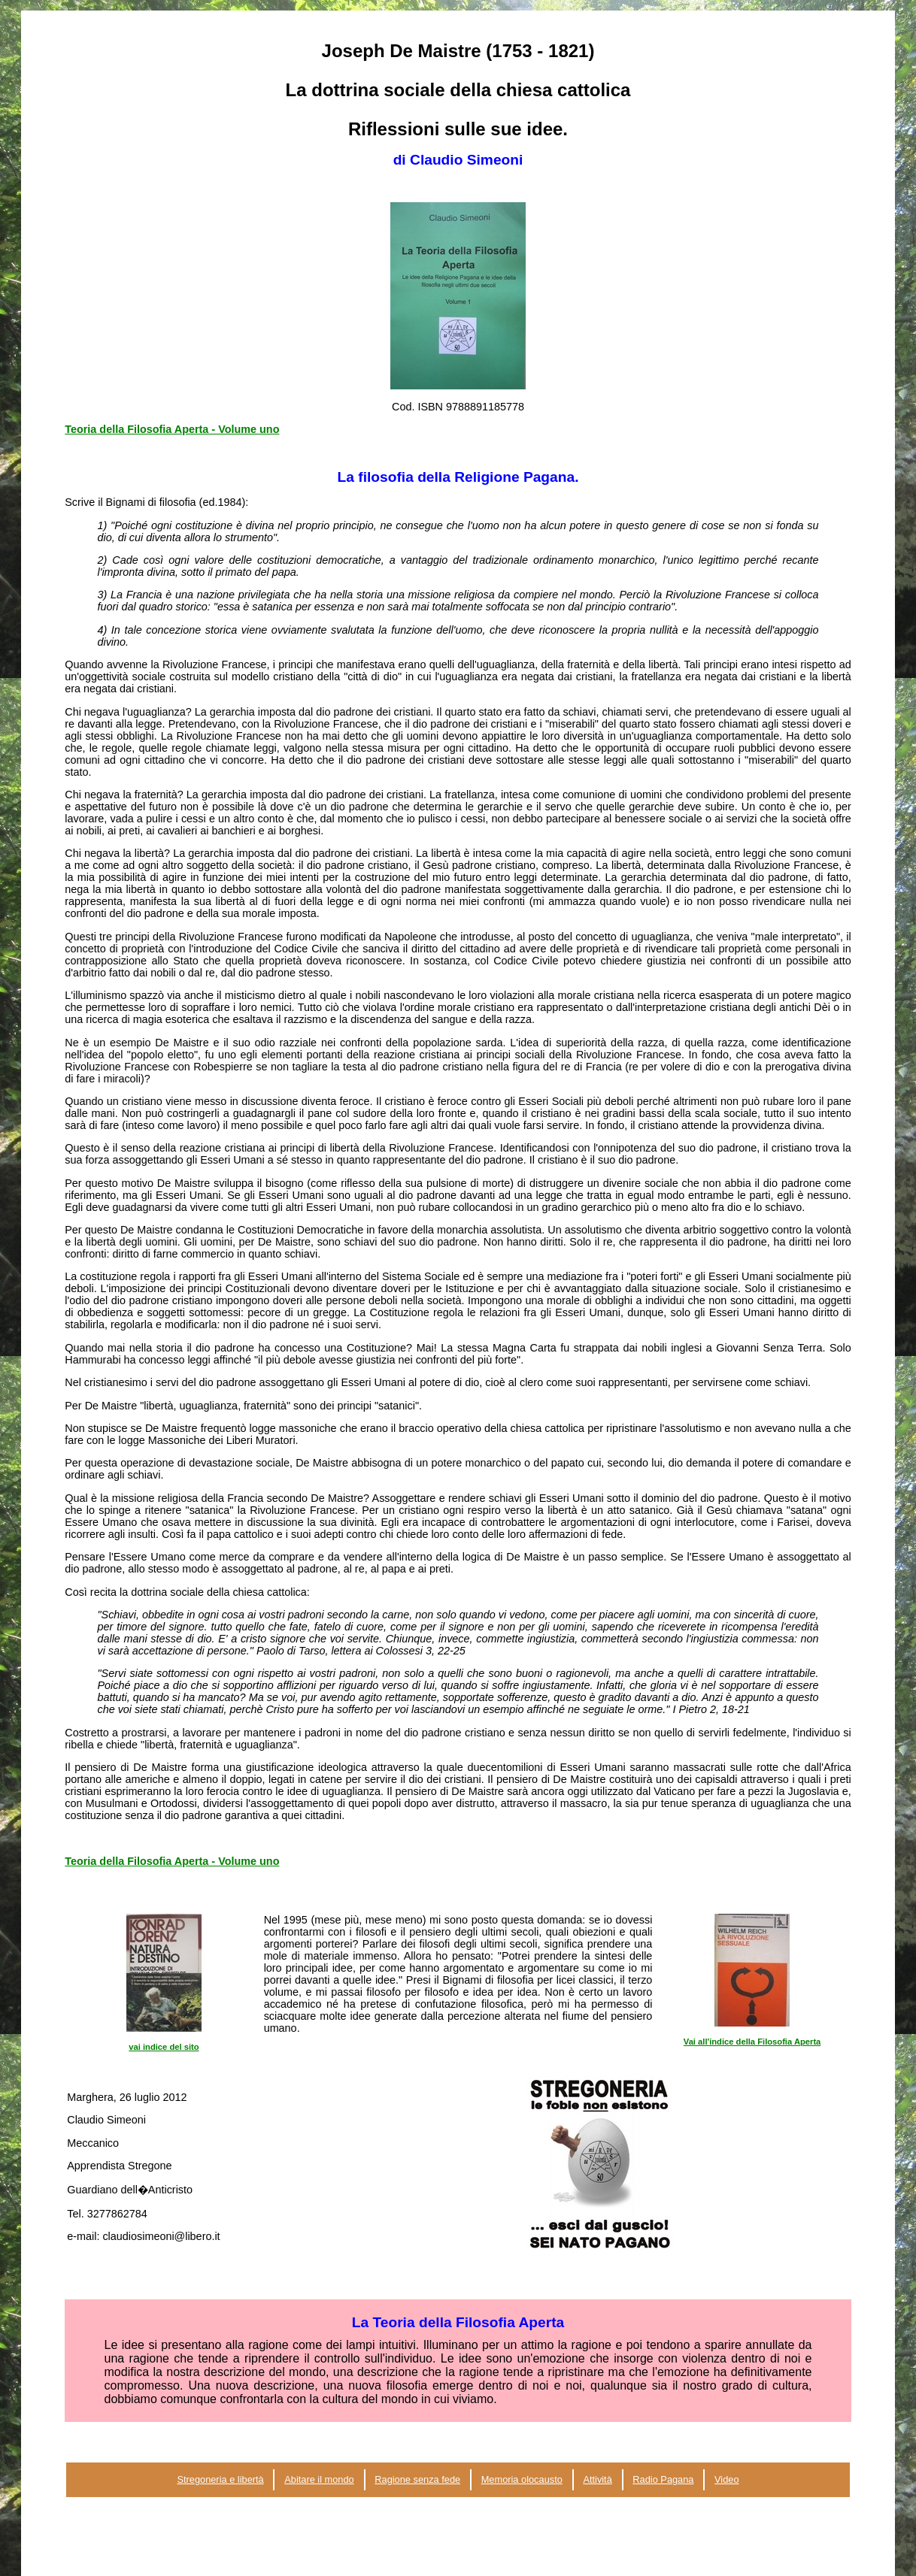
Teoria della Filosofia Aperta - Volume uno (172, 429)
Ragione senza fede (417, 2479)
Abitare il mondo (318, 2479)
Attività (597, 2479)
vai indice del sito (164, 2046)
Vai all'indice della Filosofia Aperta (752, 2041)
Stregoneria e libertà (220, 2479)
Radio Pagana (662, 2479)
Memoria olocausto (522, 2479)
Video (726, 2479)
